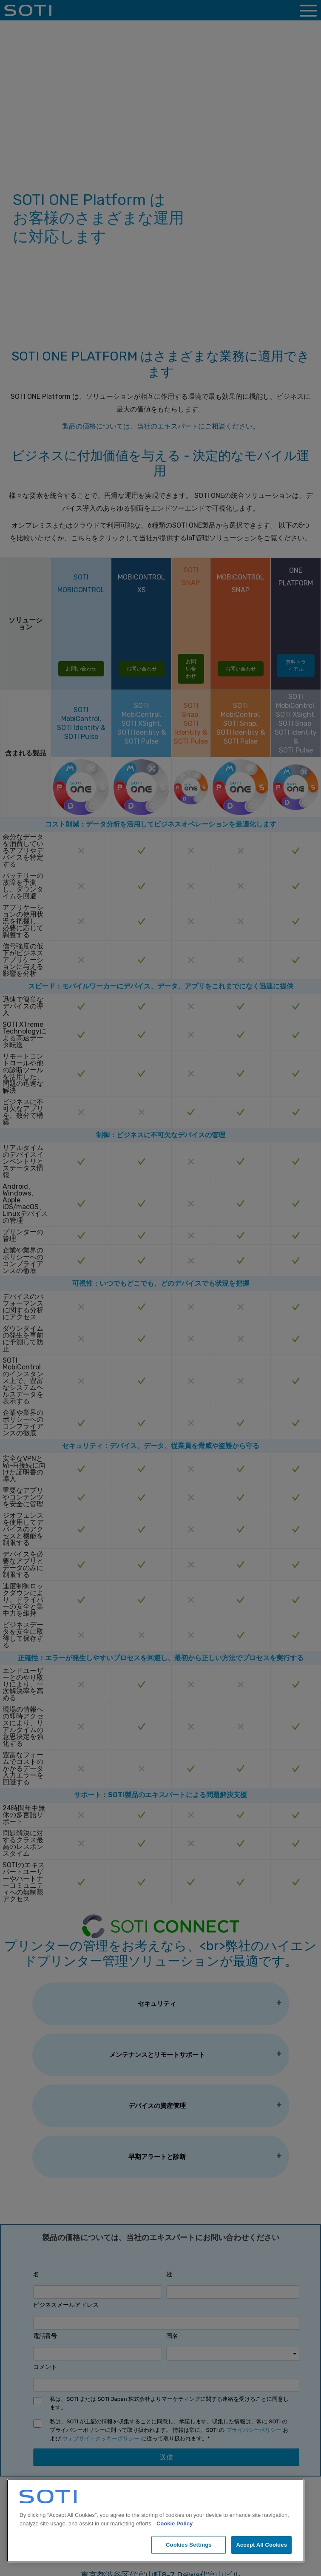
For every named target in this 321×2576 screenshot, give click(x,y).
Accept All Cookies (261, 2545)
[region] (155, 2520)
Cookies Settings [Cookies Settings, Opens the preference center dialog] (189, 2545)
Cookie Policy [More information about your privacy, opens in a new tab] (174, 2523)
